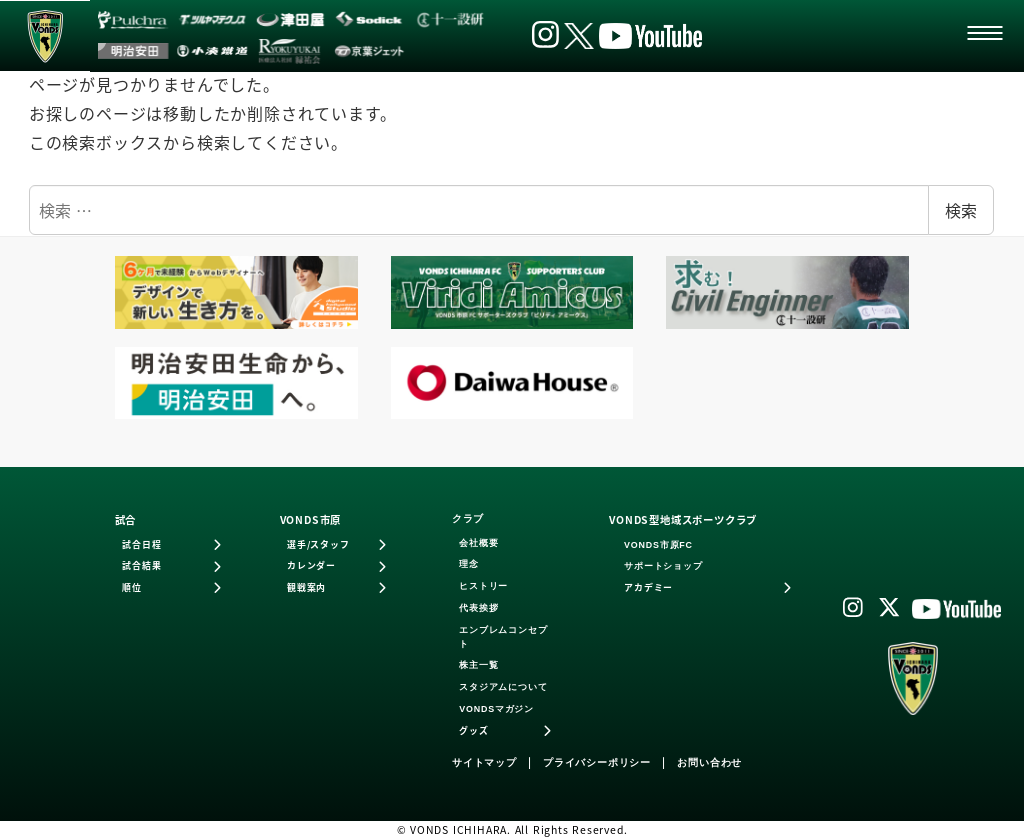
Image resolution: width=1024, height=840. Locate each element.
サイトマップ (484, 762)
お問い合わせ (709, 762)
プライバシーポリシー (597, 762)
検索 (961, 210)
